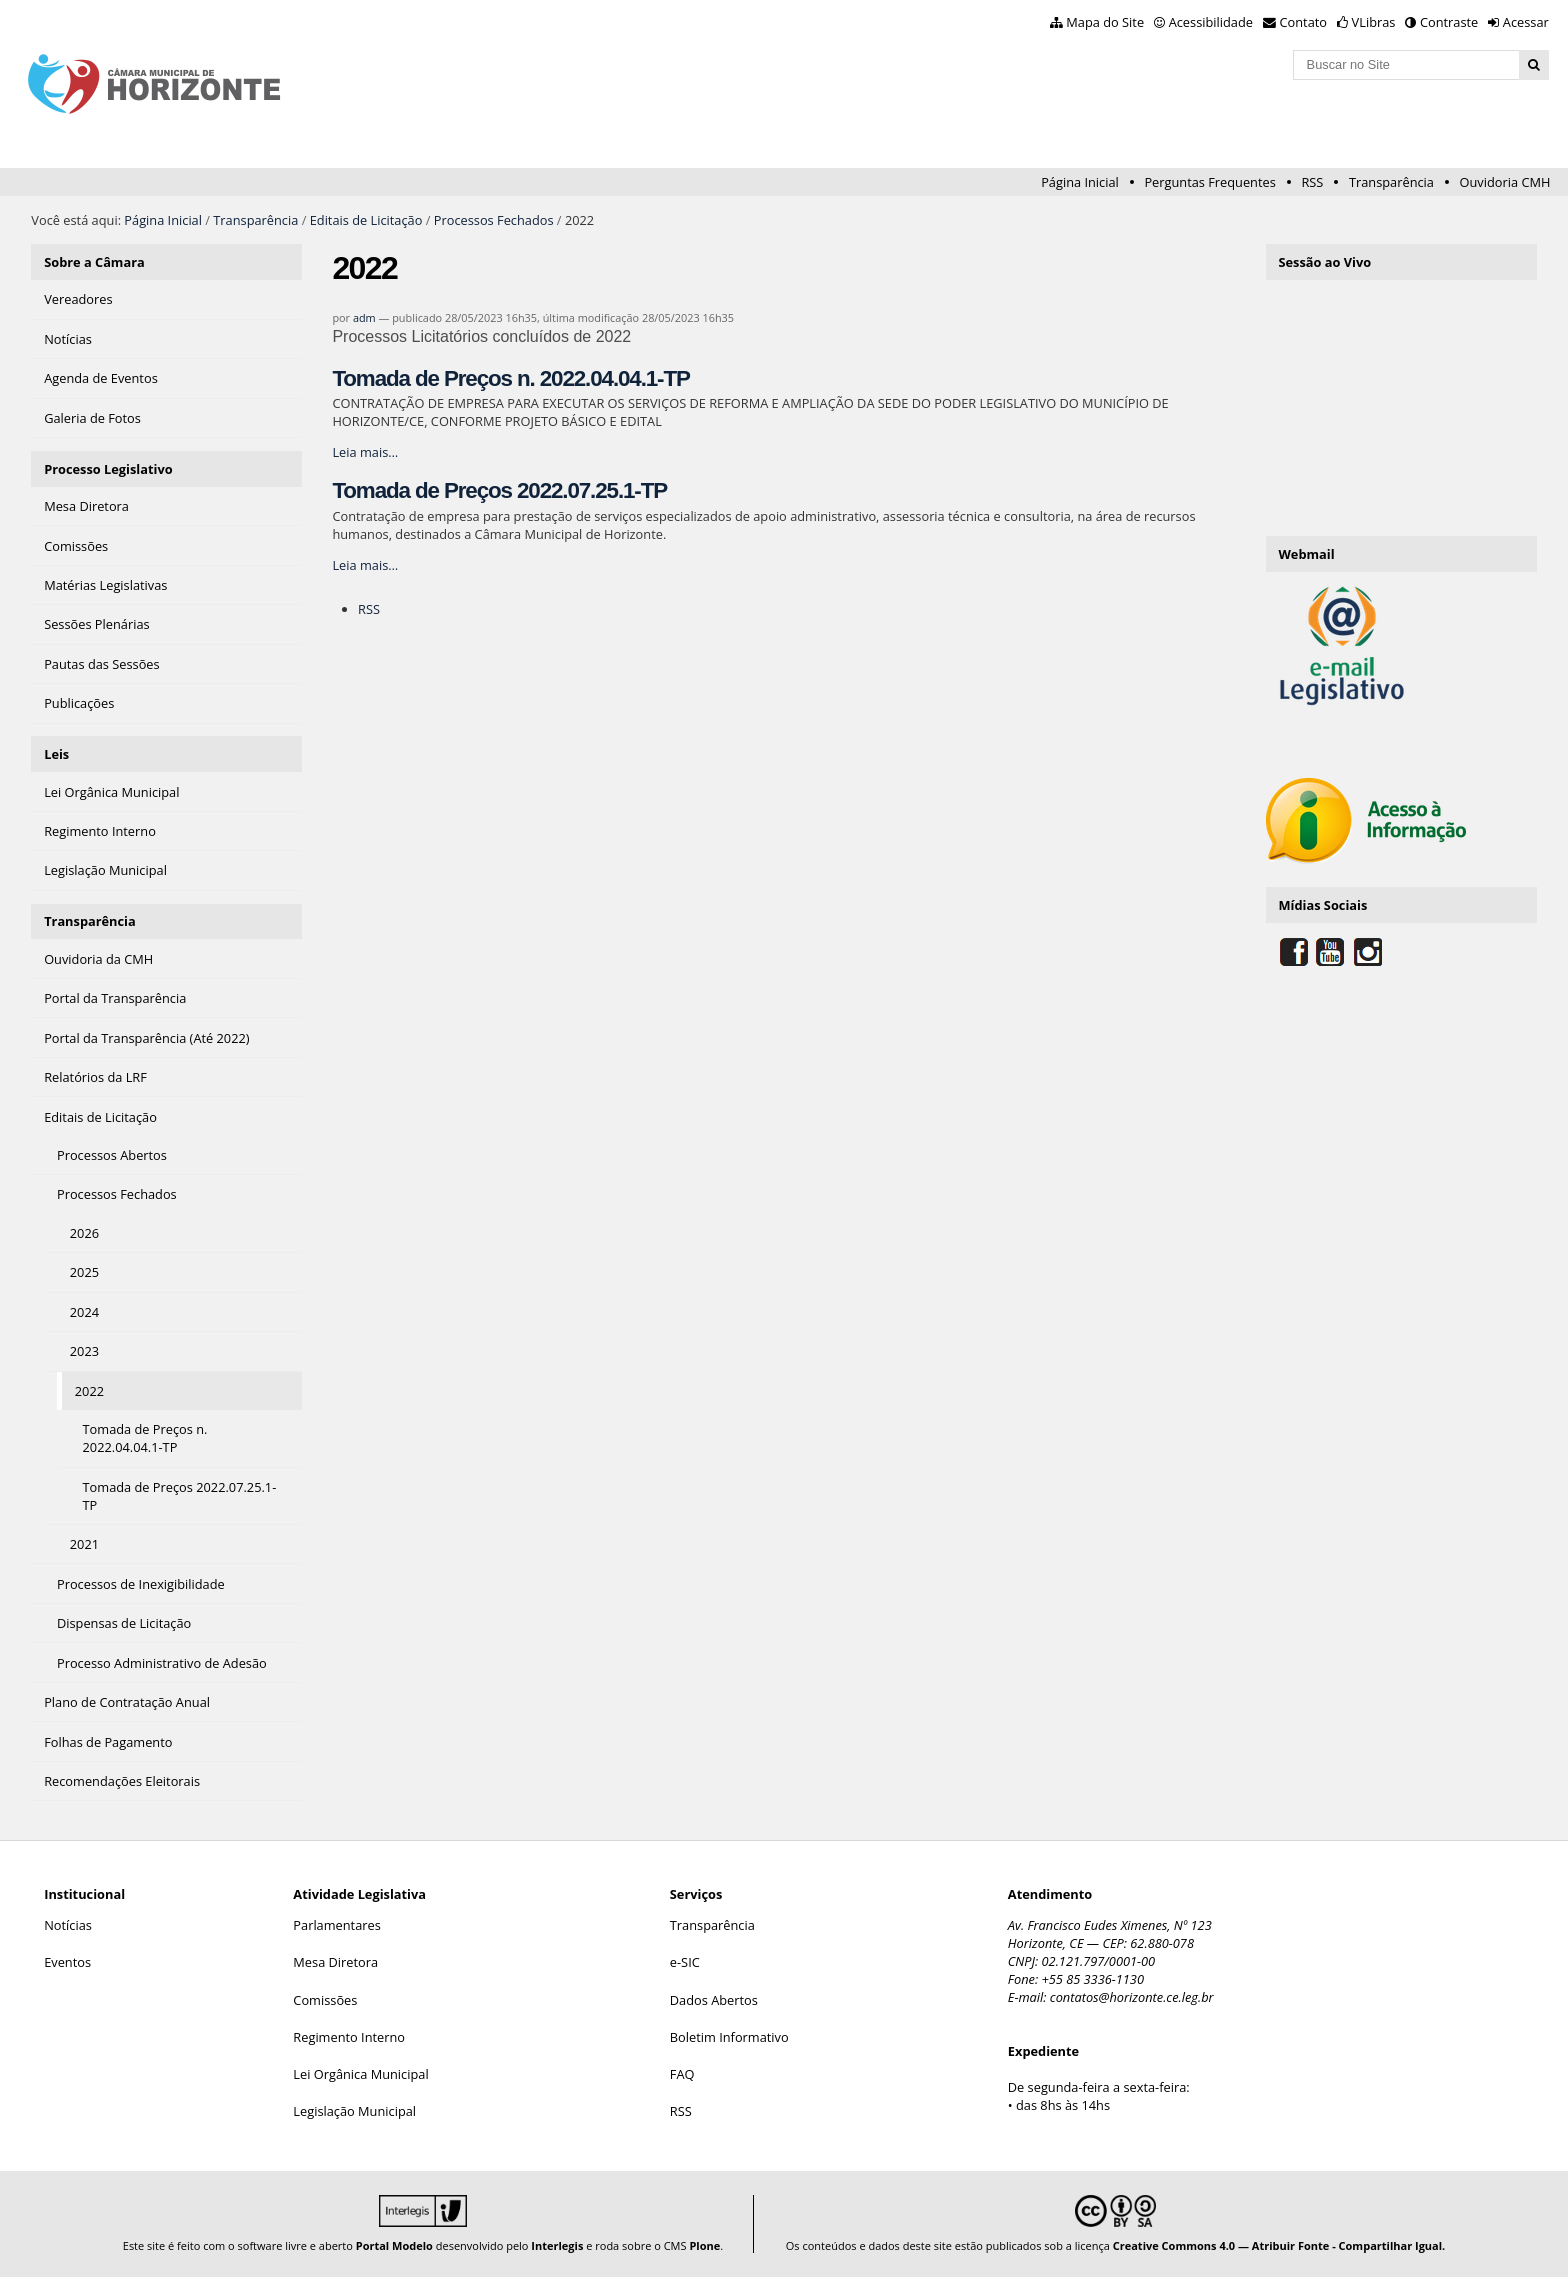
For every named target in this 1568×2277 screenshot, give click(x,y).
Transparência (1391, 182)
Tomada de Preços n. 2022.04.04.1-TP (510, 378)
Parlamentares (336, 1925)
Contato (1304, 22)
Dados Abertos (714, 2000)
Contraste (1449, 22)
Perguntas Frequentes (1209, 182)
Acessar (1526, 22)
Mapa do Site (1105, 22)
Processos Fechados (494, 220)
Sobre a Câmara (94, 262)
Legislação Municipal (354, 2111)
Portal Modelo (394, 2245)
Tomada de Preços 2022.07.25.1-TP (499, 490)
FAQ (682, 2074)
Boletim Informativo (729, 2037)
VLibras (1374, 22)
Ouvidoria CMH (1505, 182)
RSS (1312, 182)
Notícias (68, 1925)
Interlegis (557, 2245)
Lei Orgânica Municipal (360, 2074)
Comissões (325, 2000)
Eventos (67, 1962)
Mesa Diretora (335, 1962)
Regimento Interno (349, 2037)
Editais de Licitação (366, 220)
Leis (56, 754)
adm (364, 317)
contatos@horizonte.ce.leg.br (1132, 1997)
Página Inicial (1080, 182)
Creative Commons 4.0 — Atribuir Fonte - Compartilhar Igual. (1279, 2245)
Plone (704, 2245)
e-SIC (685, 1962)
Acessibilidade (1211, 22)
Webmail (1306, 554)
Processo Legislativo (108, 469)
